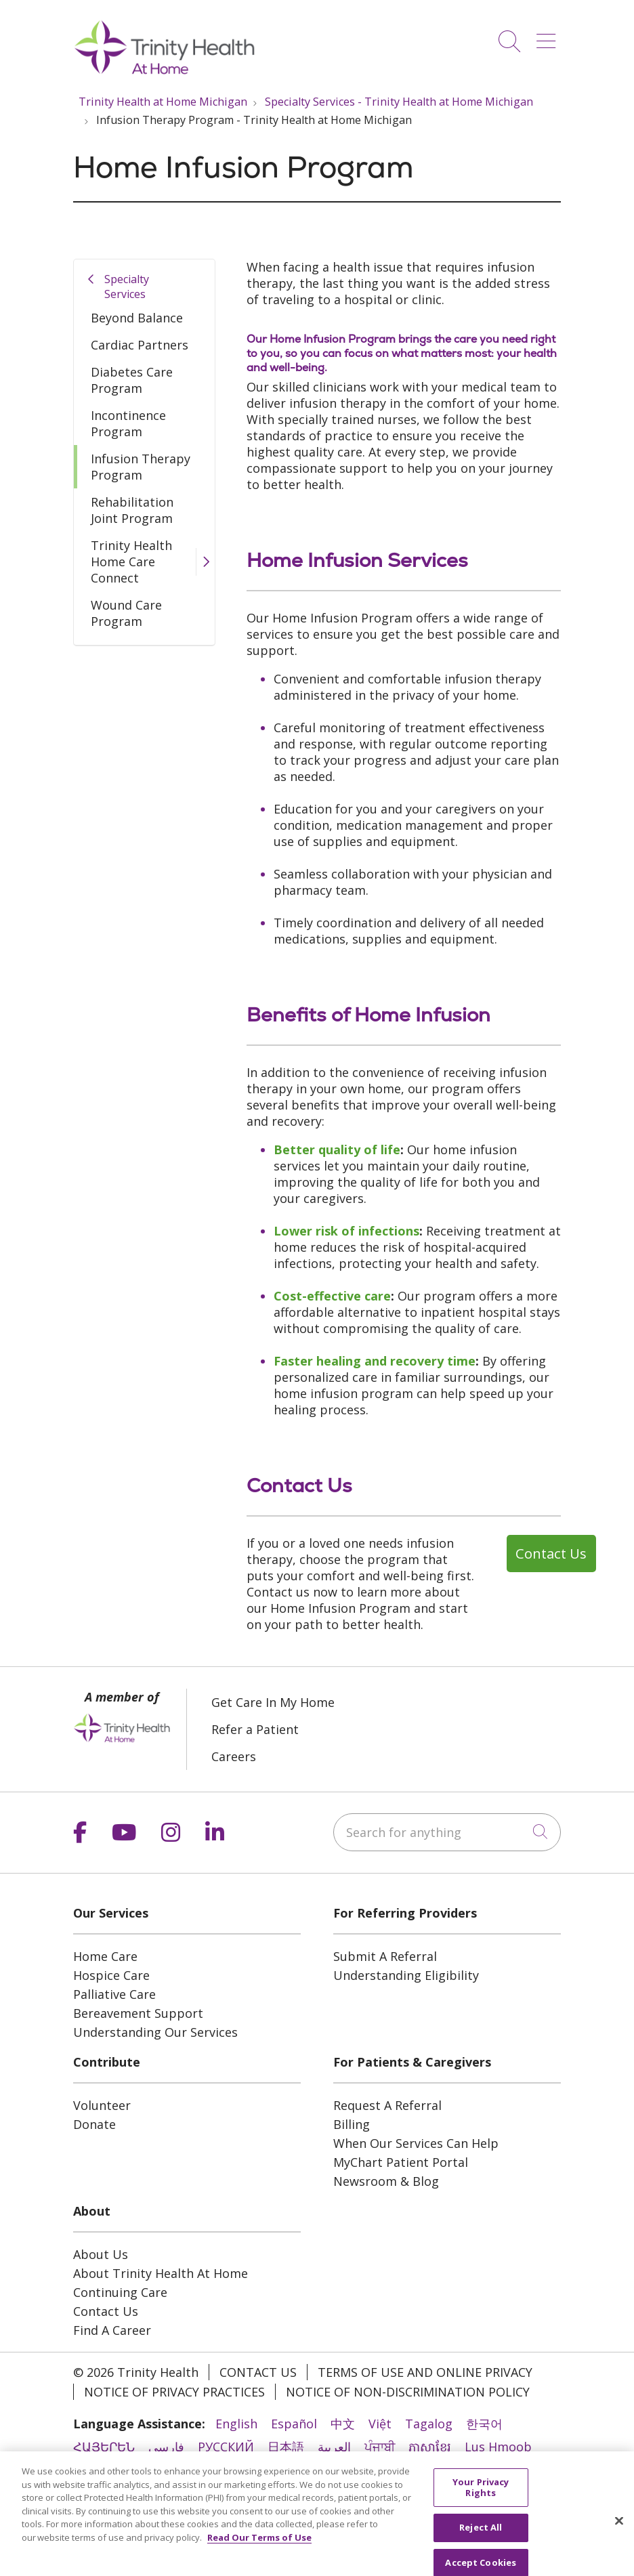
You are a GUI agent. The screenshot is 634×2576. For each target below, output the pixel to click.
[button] (548, 36)
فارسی (166, 2446)
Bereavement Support (138, 2013)
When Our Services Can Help (416, 2143)
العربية (334, 2446)
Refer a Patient (255, 1729)
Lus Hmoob (498, 2446)
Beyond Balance (137, 318)
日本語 (286, 2446)
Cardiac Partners (139, 345)
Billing (351, 2124)
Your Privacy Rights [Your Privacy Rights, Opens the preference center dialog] (480, 2508)
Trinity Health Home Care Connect (131, 561)
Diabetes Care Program (132, 380)
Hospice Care (111, 1975)
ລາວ (118, 2470)
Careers (233, 1756)
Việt (380, 2423)
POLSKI (328, 2470)
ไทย (154, 2470)
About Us (100, 2254)
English (236, 2423)
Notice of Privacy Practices (174, 2392)
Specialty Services (126, 286)
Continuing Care (120, 2292)
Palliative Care (114, 1994)
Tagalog (428, 2423)
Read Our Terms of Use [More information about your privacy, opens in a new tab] (259, 2558)
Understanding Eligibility (406, 1975)
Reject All (480, 2549)
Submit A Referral (385, 1956)
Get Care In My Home (273, 1702)
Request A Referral (387, 2105)
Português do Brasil (236, 2470)
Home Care (105, 1956)
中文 (343, 2423)
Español (294, 2423)
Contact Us (105, 2311)
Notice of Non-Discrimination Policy (408, 2392)
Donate (94, 2124)
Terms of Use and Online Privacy (425, 2372)
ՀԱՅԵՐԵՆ (104, 2446)
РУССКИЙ (226, 2446)
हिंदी (83, 2470)
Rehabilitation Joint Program (132, 510)
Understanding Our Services (155, 2032)
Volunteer (102, 2105)
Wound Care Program (126, 613)
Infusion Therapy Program (140, 466)
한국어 (484, 2423)
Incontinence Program (128, 423)
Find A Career (112, 2330)
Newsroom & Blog (386, 2181)
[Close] (619, 2542)
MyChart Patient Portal (400, 2162)
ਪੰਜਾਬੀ (379, 2446)
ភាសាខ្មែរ (429, 2446)
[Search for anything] (447, 1832)
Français (444, 2470)
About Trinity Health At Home (160, 2273)
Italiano (384, 2470)
